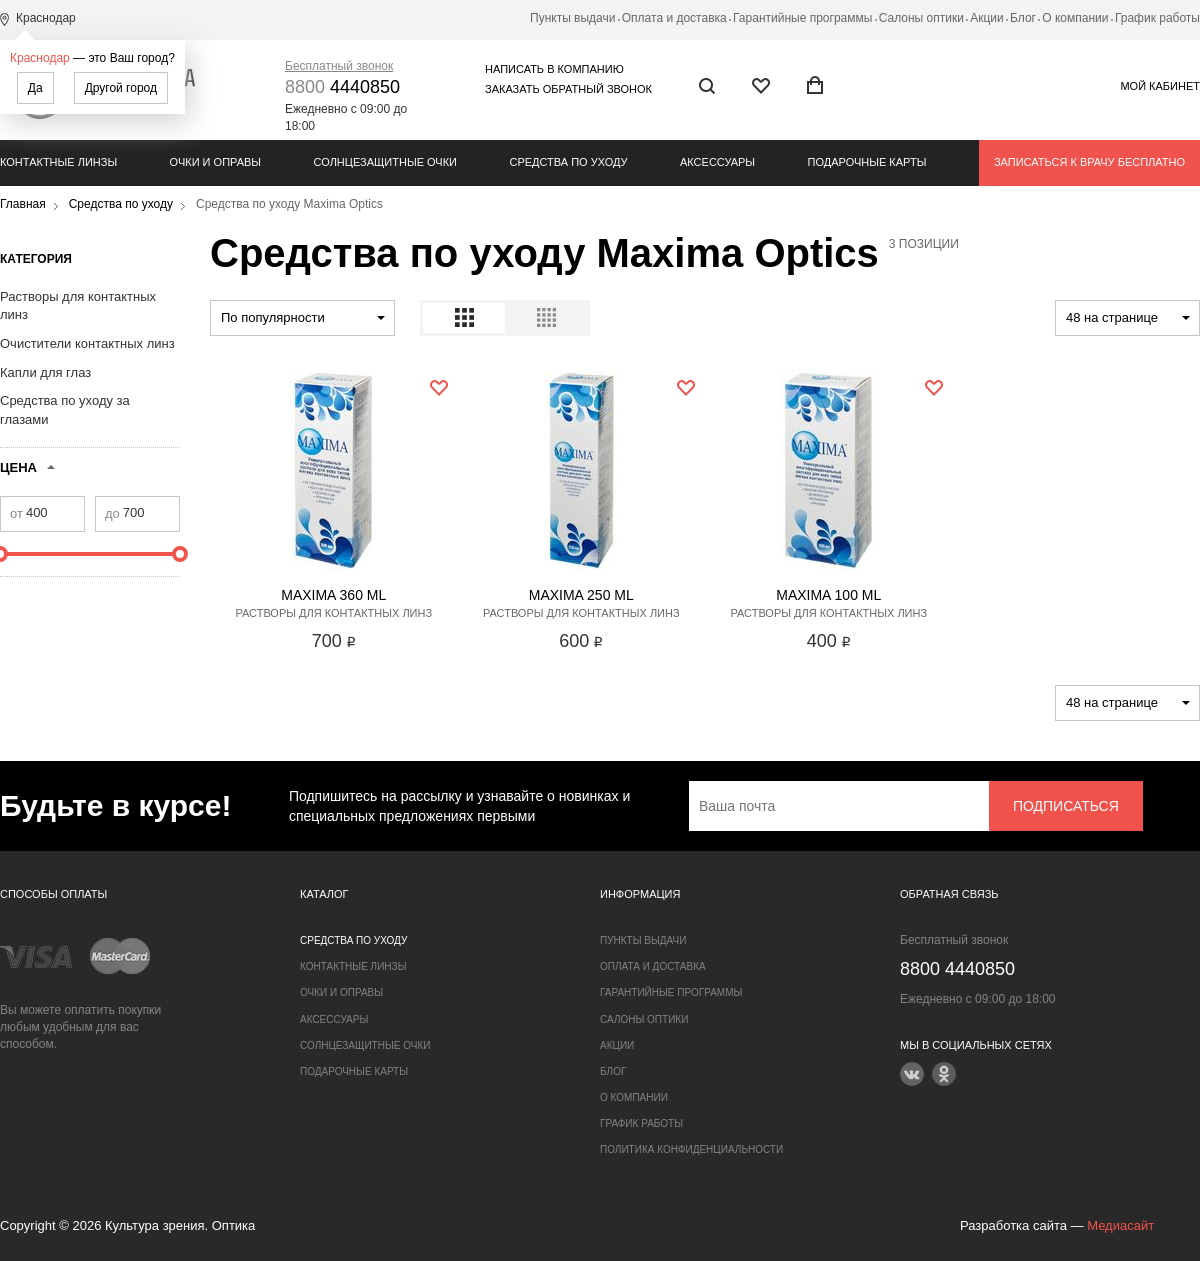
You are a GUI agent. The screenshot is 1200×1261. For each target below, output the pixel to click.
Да (35, 88)
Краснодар (40, 58)
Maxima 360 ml (333, 595)
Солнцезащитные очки (385, 162)
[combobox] (302, 318)
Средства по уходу (568, 162)
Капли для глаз (45, 372)
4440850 (342, 87)
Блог (1023, 18)
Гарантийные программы (802, 18)
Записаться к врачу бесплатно (1089, 162)
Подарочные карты (867, 162)
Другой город (121, 88)
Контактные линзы (58, 162)
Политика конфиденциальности (691, 1149)
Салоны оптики (921, 18)
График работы (1157, 18)
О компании (1075, 18)
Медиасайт (1120, 1225)
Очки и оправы (215, 162)
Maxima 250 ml (581, 595)
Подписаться (1066, 806)
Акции (987, 18)
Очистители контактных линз (87, 343)
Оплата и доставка (674, 18)
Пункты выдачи (572, 18)
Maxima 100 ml (828, 595)
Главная (23, 204)
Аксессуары (717, 162)
